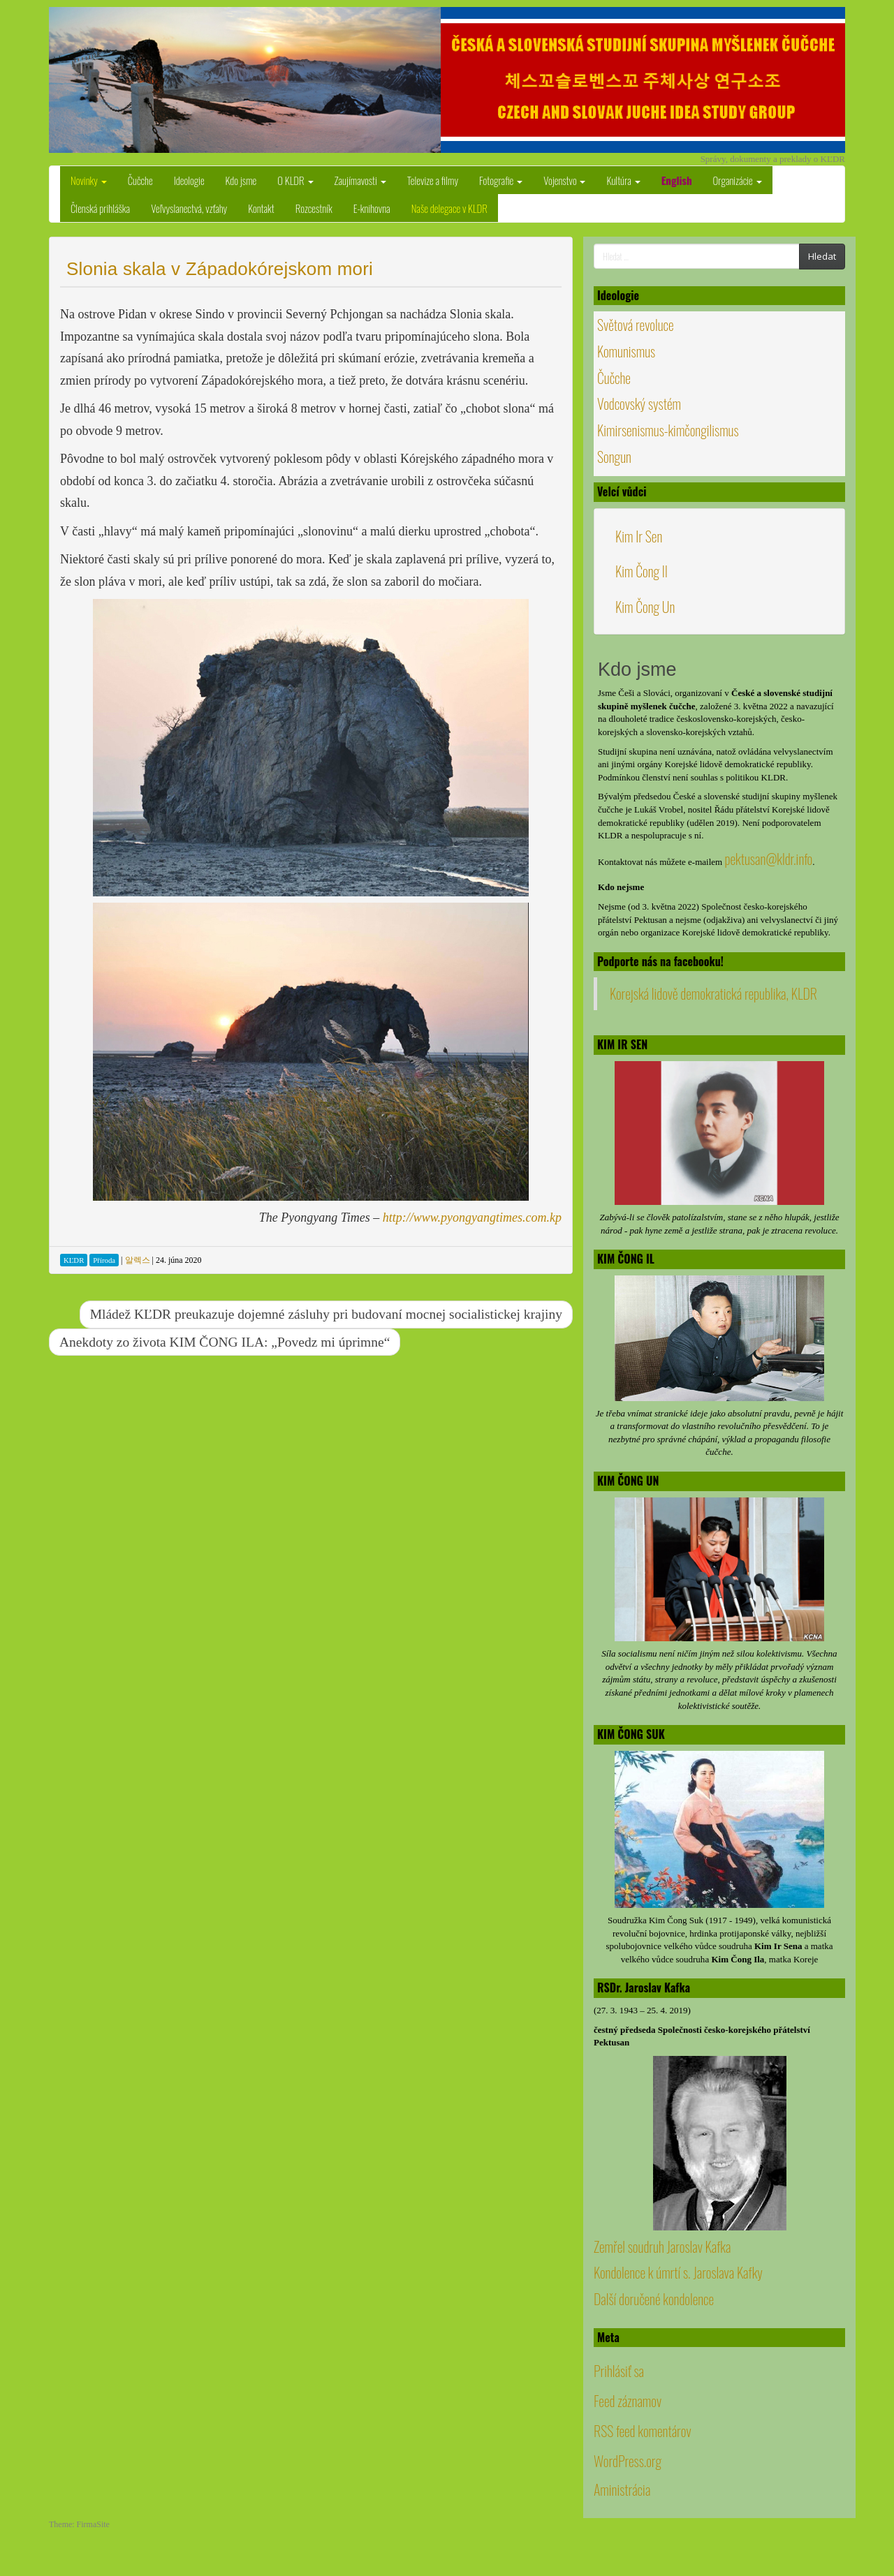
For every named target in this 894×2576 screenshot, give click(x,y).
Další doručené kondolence (654, 2298)
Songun (614, 456)
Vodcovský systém (639, 403)
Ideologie (189, 180)
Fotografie (500, 180)
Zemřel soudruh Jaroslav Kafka (662, 2246)
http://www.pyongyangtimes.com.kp (472, 1217)
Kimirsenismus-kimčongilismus (668, 430)
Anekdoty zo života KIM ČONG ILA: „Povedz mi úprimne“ (224, 1342)
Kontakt (261, 208)
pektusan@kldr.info (768, 858)
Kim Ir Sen (638, 536)
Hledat (822, 256)
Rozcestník (313, 208)
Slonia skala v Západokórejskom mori (219, 268)
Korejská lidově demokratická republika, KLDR (713, 993)
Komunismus (626, 351)
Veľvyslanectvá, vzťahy (189, 208)
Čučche (140, 180)
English (676, 180)
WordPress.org (627, 2460)
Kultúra (623, 180)
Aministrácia (622, 2489)
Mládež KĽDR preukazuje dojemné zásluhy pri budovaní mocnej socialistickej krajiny (326, 1314)
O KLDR (295, 180)
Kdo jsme (241, 180)
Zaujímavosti (360, 180)
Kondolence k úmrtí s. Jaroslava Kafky (678, 2272)
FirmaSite (93, 2524)
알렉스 (137, 1260)
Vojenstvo (564, 180)
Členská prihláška (100, 208)
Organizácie (737, 180)
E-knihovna (371, 208)
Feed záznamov (627, 2400)
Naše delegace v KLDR (449, 208)
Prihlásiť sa (619, 2370)
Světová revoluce (635, 324)
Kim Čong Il (641, 571)
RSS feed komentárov (642, 2430)
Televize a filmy (432, 180)
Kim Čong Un (645, 606)
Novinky (89, 180)
